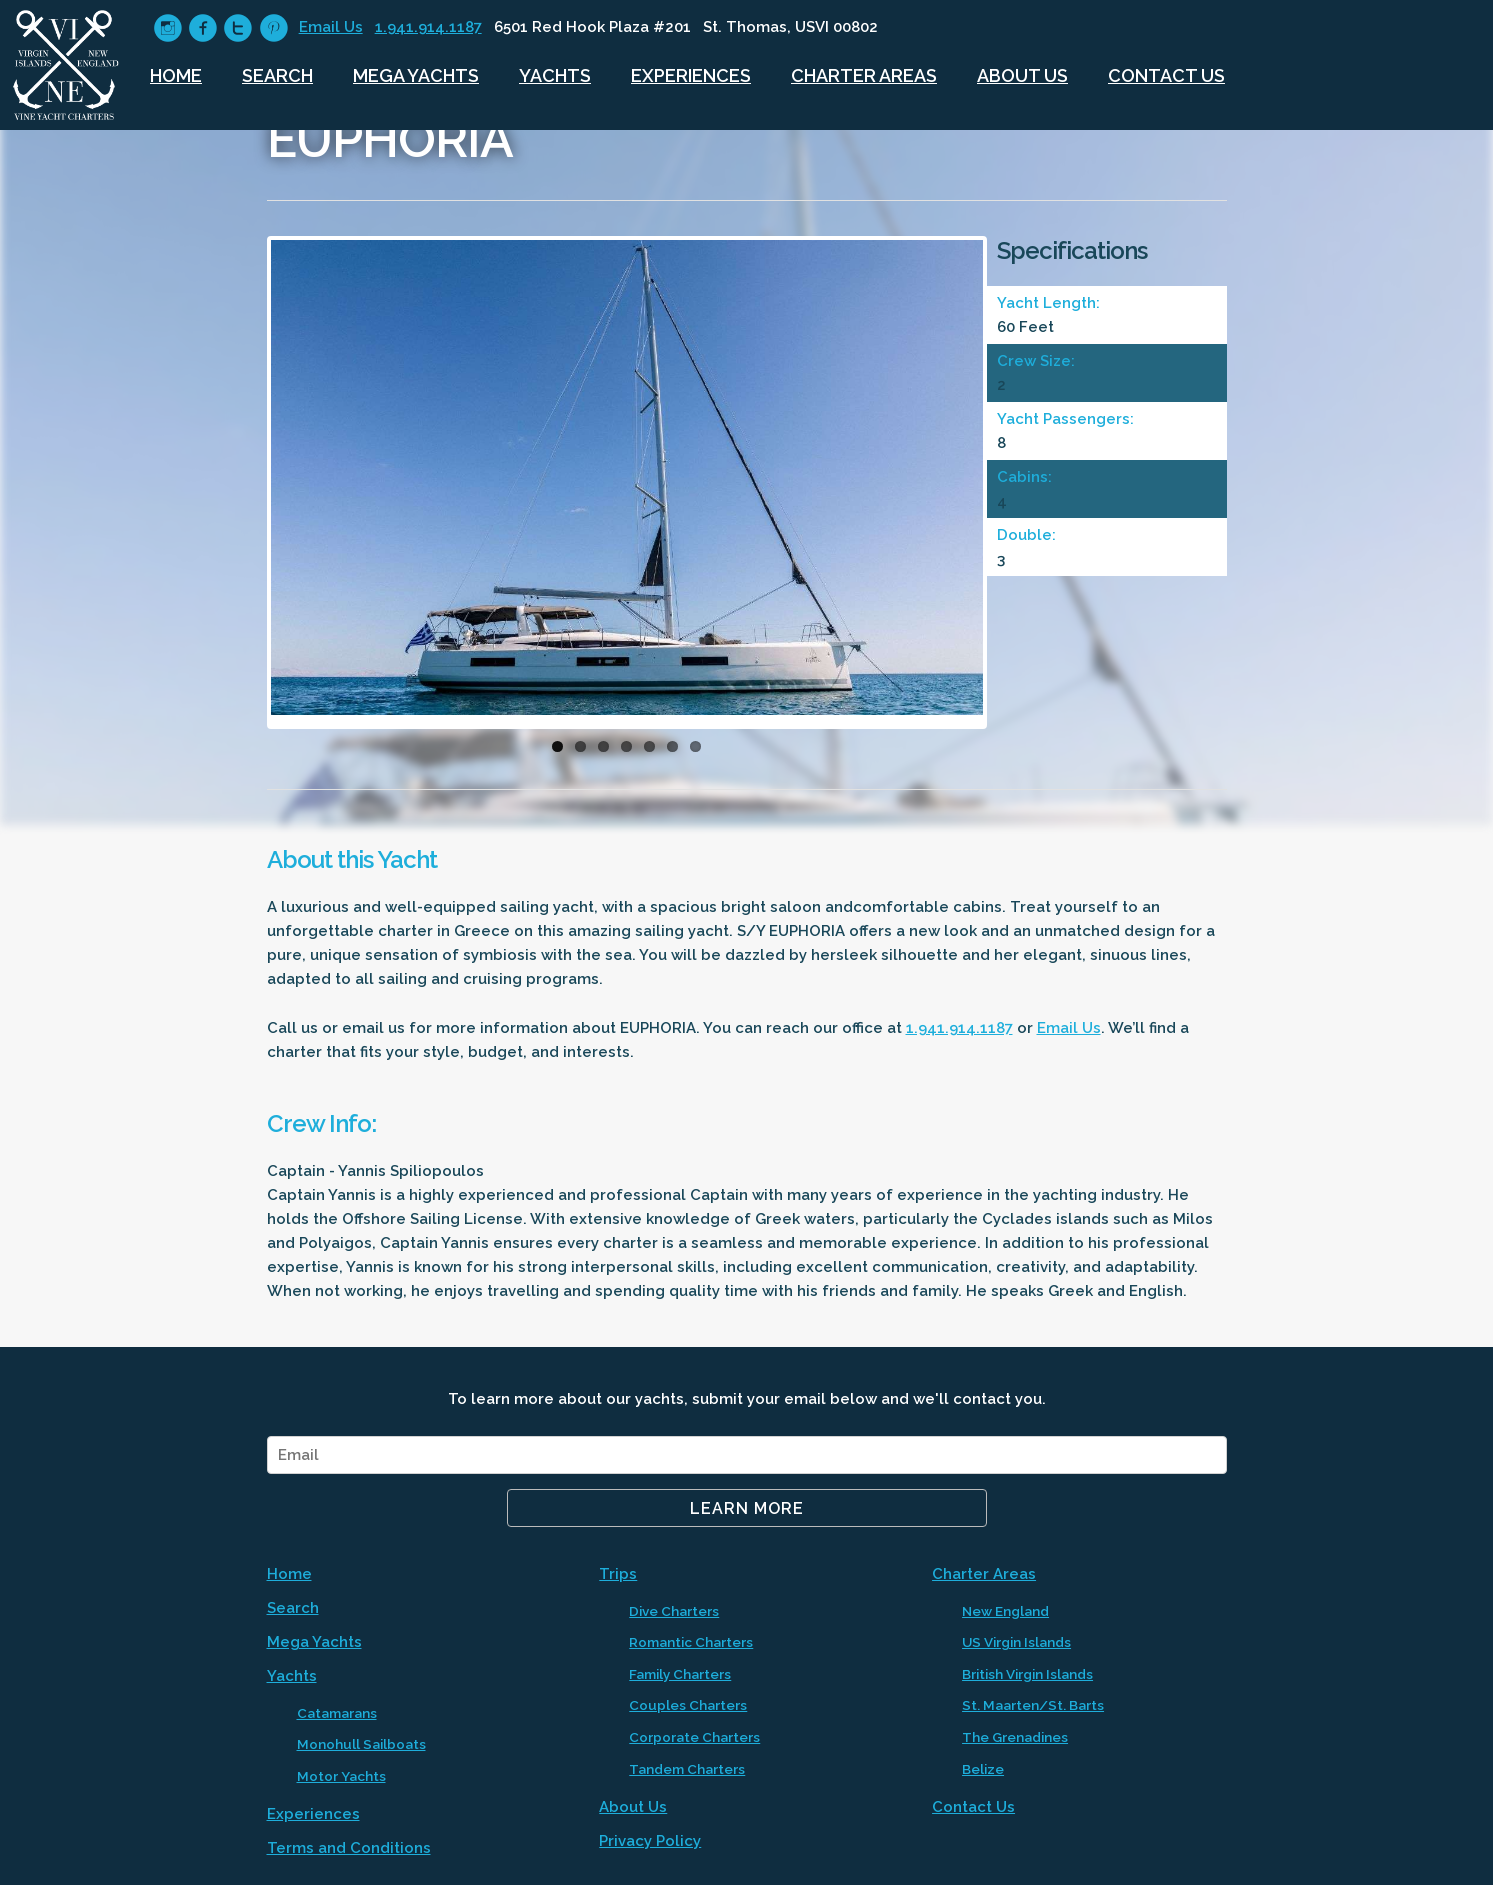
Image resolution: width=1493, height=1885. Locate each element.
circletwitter (237, 28)
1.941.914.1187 (428, 27)
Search (277, 75)
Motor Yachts (341, 1776)
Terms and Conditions (349, 1848)
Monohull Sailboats (361, 1744)
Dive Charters (674, 1611)
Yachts (555, 75)
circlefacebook (202, 28)
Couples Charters (688, 1705)
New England (1005, 1611)
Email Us (331, 27)
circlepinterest (273, 28)
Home (176, 75)
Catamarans (337, 1713)
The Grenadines (1015, 1737)
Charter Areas (864, 75)
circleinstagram (167, 28)
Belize (983, 1769)
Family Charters (680, 1674)
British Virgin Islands (1027, 1674)
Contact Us (1166, 75)
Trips (618, 1574)
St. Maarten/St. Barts (1033, 1705)
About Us (1022, 75)
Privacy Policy (650, 1841)
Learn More (747, 1508)
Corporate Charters (694, 1737)
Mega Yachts (416, 75)
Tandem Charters (687, 1769)
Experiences (691, 75)
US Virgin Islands (1016, 1642)
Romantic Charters (691, 1642)
